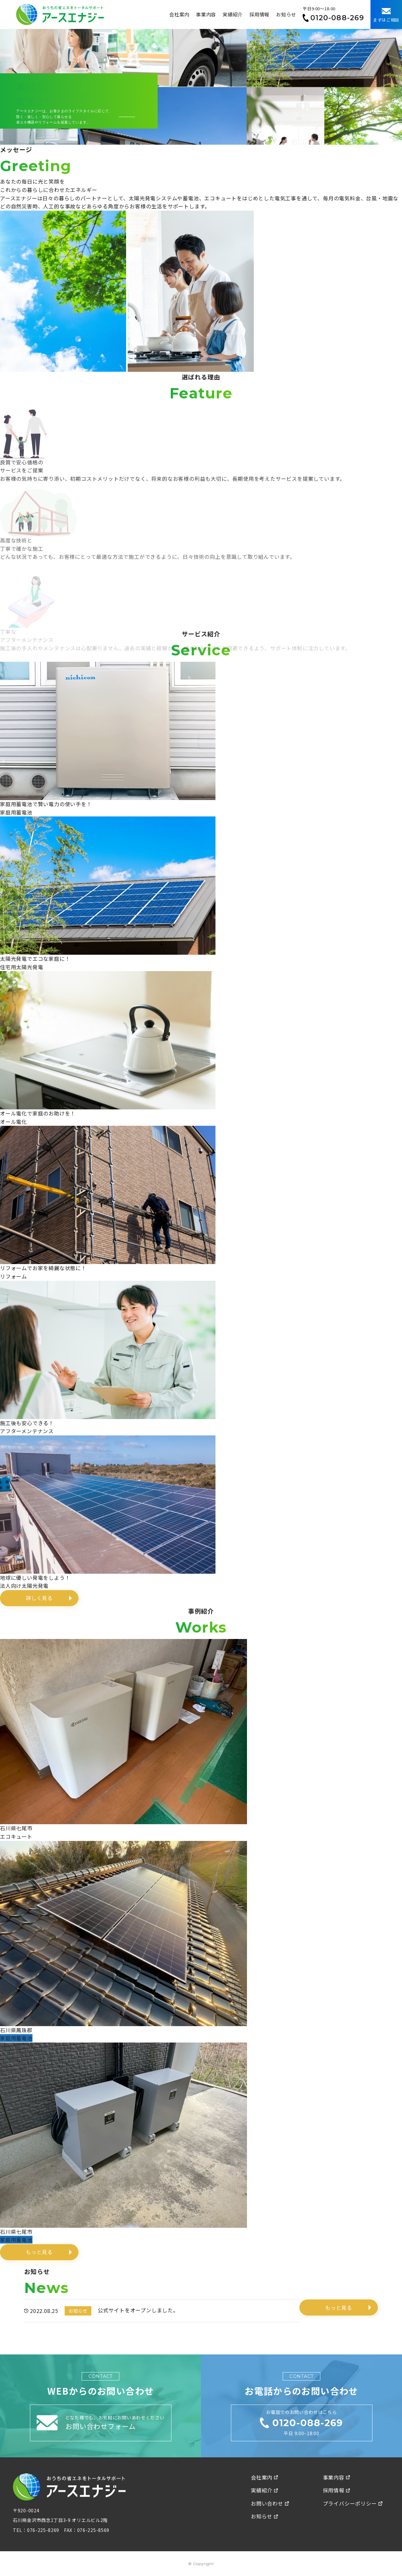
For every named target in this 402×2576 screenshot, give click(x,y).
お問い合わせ (270, 2503)
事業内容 (206, 14)
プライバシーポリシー (352, 2503)
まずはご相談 (386, 15)
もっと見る (39, 2252)
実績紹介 (233, 14)
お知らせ (286, 14)
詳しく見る (39, 1598)
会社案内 (179, 14)
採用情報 (259, 14)
